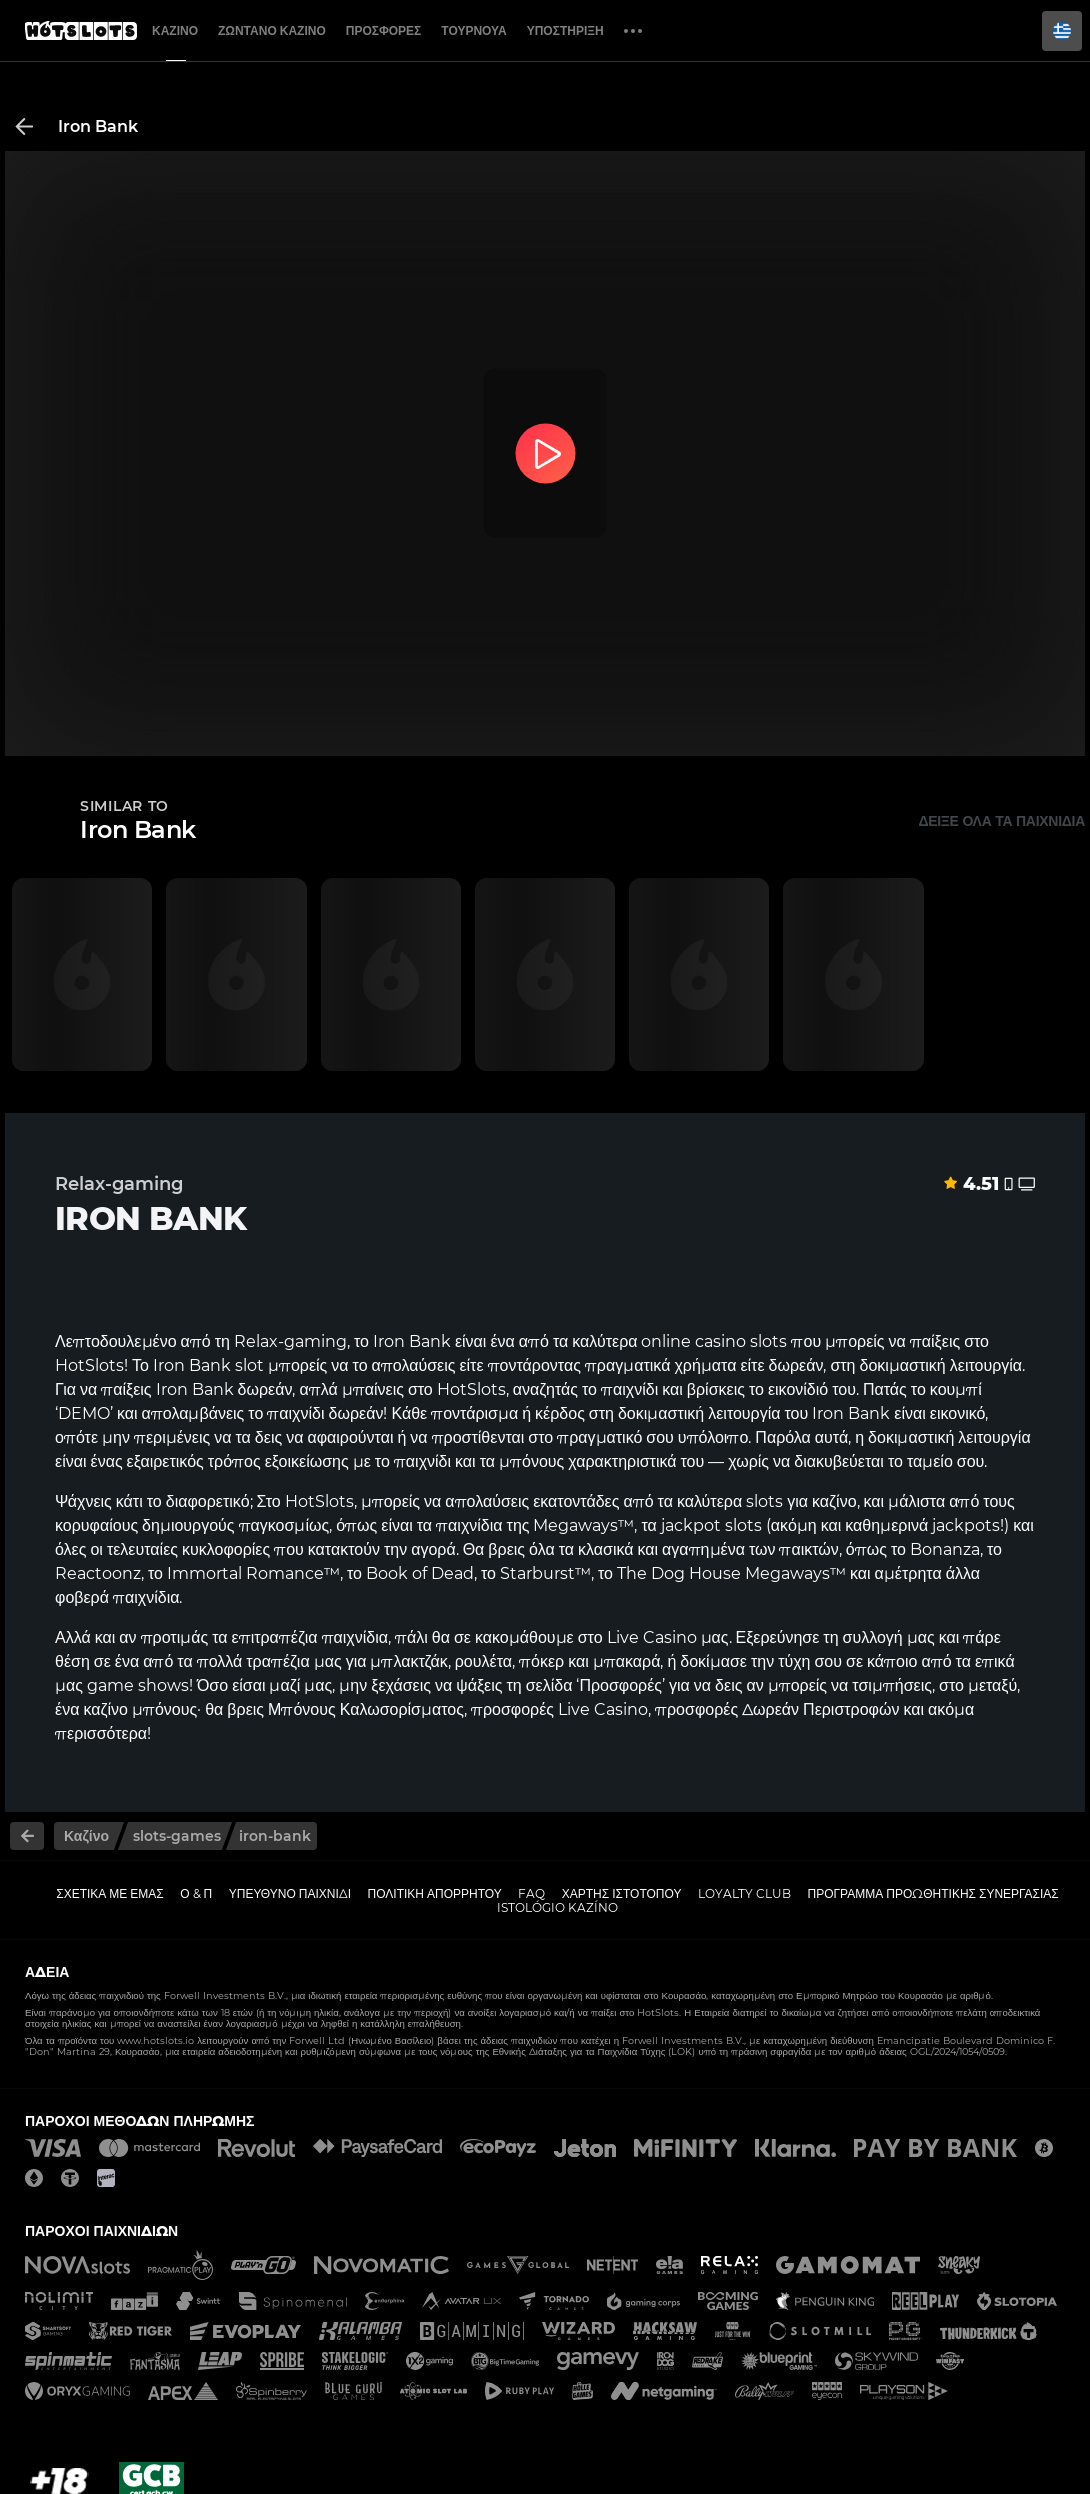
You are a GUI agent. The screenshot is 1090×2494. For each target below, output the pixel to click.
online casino (693, 1341)
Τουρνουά (473, 30)
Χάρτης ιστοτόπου (622, 1893)
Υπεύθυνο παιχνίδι (290, 1893)
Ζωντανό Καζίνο (272, 30)
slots (764, 1501)
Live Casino (652, 1637)
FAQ (531, 1893)
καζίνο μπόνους (140, 1709)
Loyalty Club (744, 1893)
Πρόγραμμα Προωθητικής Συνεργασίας (932, 1893)
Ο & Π (196, 1893)
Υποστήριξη (565, 30)
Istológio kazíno (557, 1907)
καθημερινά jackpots (922, 1525)
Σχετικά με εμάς (110, 1893)
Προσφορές (384, 30)
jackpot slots (711, 1525)
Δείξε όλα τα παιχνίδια (1001, 821)
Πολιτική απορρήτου (435, 1893)
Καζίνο (175, 30)
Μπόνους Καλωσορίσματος (366, 1709)
